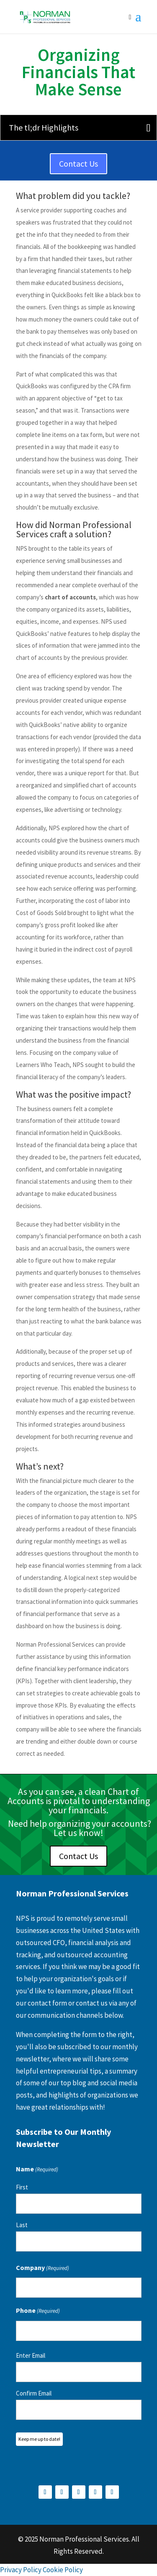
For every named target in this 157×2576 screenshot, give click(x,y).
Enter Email (30, 2355)
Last (22, 2225)
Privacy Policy (20, 2569)
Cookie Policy (63, 2569)
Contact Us (78, 163)
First (22, 2187)
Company (42, 2268)
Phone (38, 2311)
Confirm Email (33, 2393)
